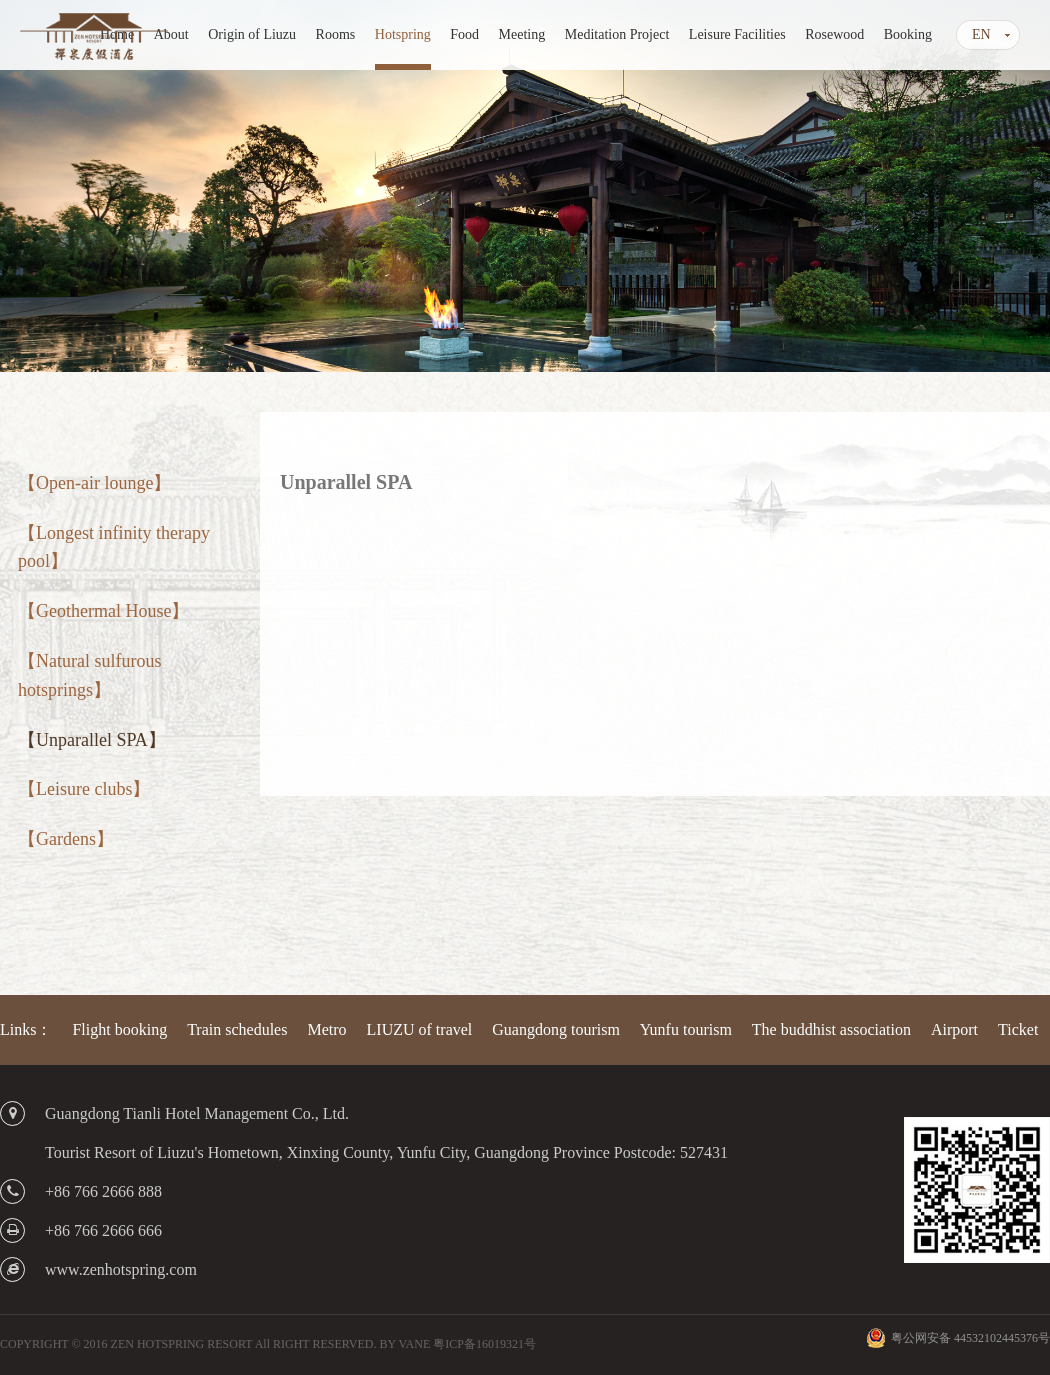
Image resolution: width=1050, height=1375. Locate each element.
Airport (954, 1029)
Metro (326, 1029)
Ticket (1018, 1029)
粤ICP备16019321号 (484, 1344)
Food (464, 34)
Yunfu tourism (686, 1029)
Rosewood (834, 34)
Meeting (522, 34)
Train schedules (237, 1029)
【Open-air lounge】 (94, 483)
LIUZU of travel (420, 1029)
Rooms (336, 34)
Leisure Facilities (737, 34)
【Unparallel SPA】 (92, 740)
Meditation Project (617, 34)
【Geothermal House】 (103, 611)
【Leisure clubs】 (84, 789)
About (171, 34)
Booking (908, 34)
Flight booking (119, 1029)
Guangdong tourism (556, 1029)
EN (981, 34)
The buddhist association (831, 1029)
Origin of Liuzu (252, 34)
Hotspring (403, 34)
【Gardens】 (66, 839)
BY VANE (404, 1344)
